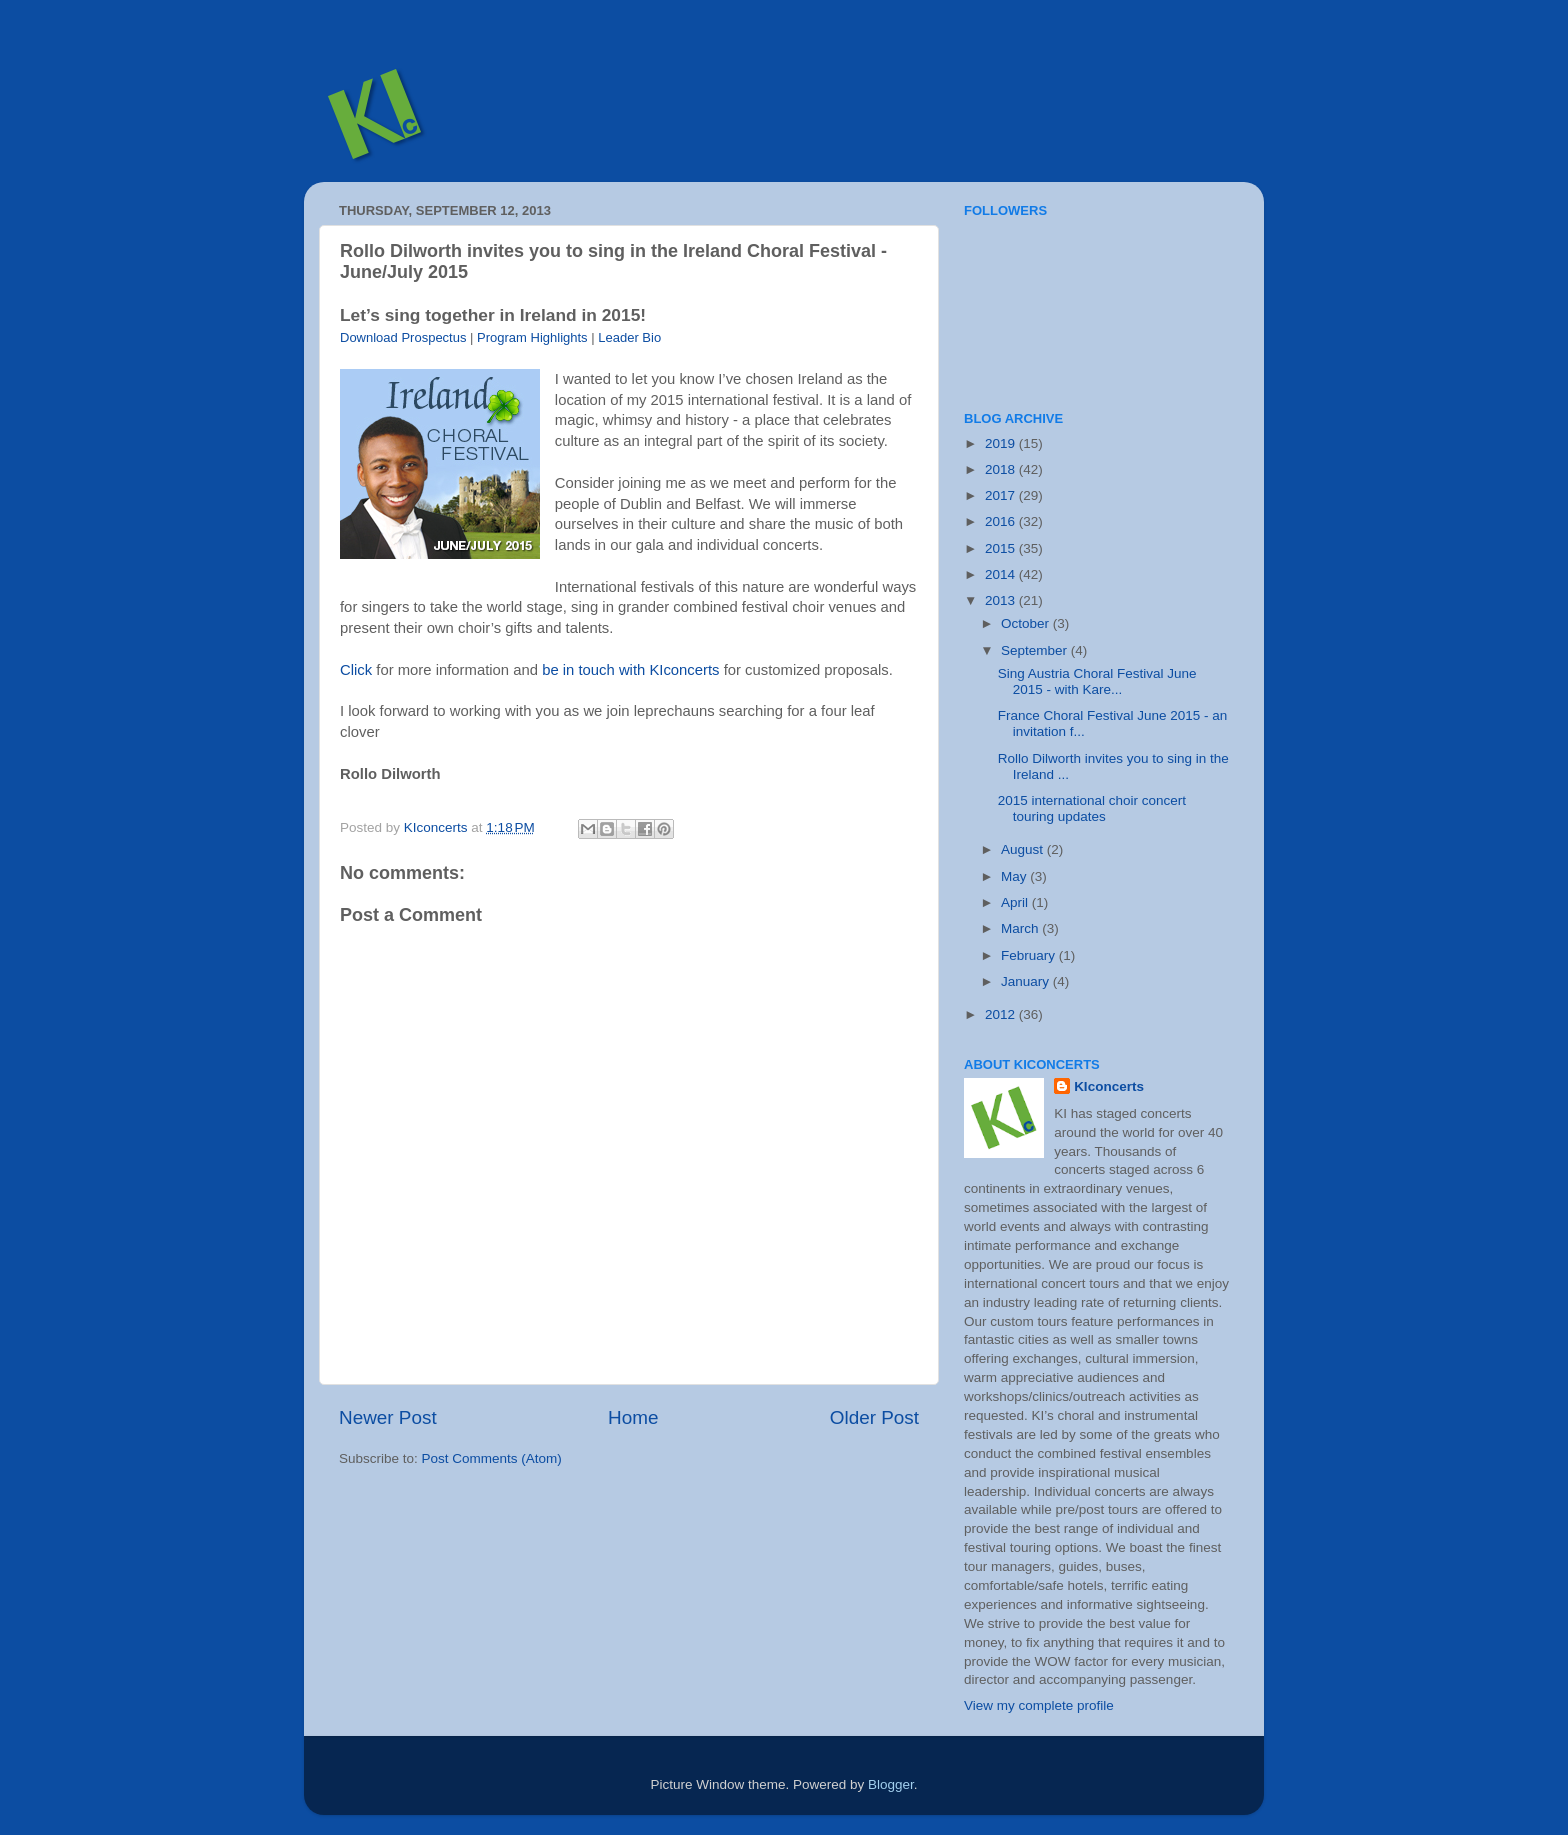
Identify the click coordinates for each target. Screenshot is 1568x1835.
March (1021, 928)
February (1030, 955)
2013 (1002, 600)
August (1024, 849)
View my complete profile (1039, 1705)
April (1016, 902)
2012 (1002, 1014)
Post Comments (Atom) (492, 1458)
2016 (1002, 521)
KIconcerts (1109, 1086)
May (1015, 876)
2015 (1002, 548)
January (1027, 981)
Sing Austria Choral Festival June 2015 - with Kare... (1097, 681)
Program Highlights (532, 337)
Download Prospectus (403, 337)
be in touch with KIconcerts (630, 670)
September (1036, 650)
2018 (1002, 469)
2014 (1002, 574)
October (1027, 623)
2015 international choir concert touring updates (1092, 808)
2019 (1002, 443)
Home (633, 1417)
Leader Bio (629, 337)
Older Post (874, 1417)
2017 (1002, 495)
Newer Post (388, 1417)
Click (356, 670)
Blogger (891, 1784)
